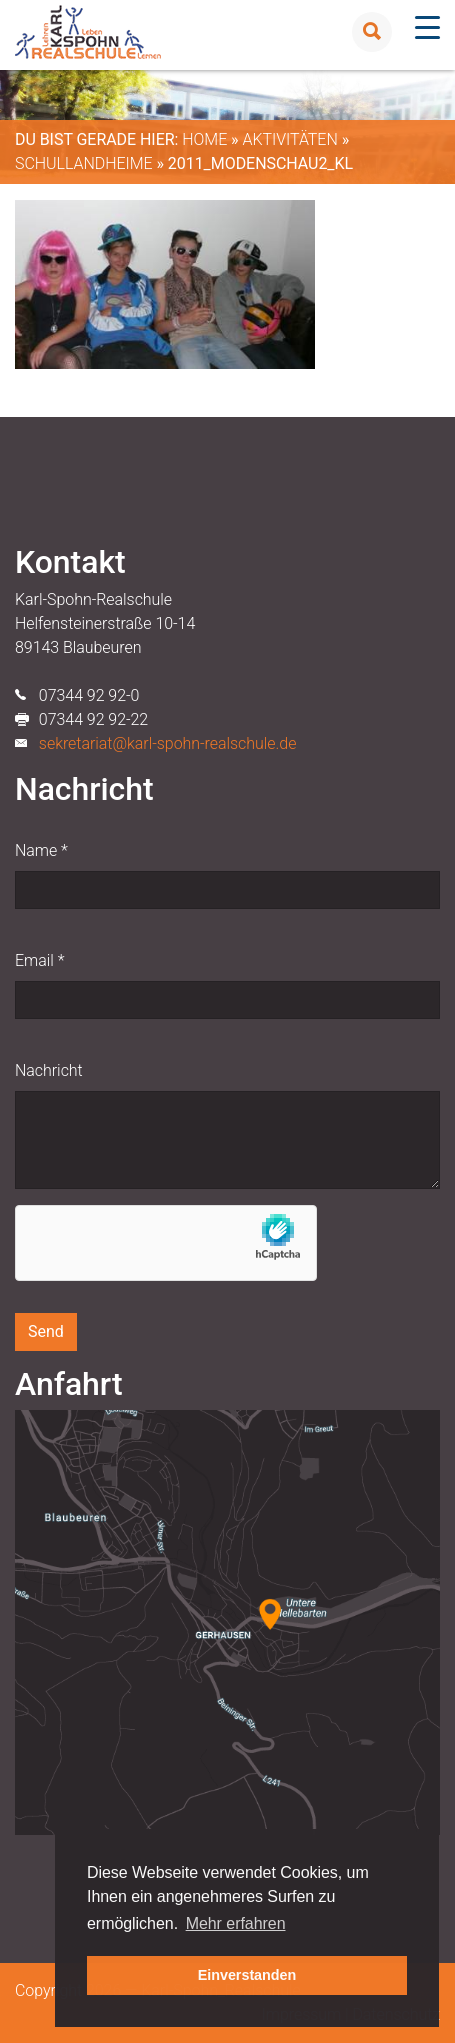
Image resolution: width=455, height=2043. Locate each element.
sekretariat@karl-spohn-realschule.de (168, 743)
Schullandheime (84, 163)
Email (39, 960)
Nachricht (49, 1070)
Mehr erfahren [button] (236, 1923)
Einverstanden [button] (247, 1975)
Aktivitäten (289, 139)
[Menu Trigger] (427, 27)
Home (204, 139)
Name (41, 850)
